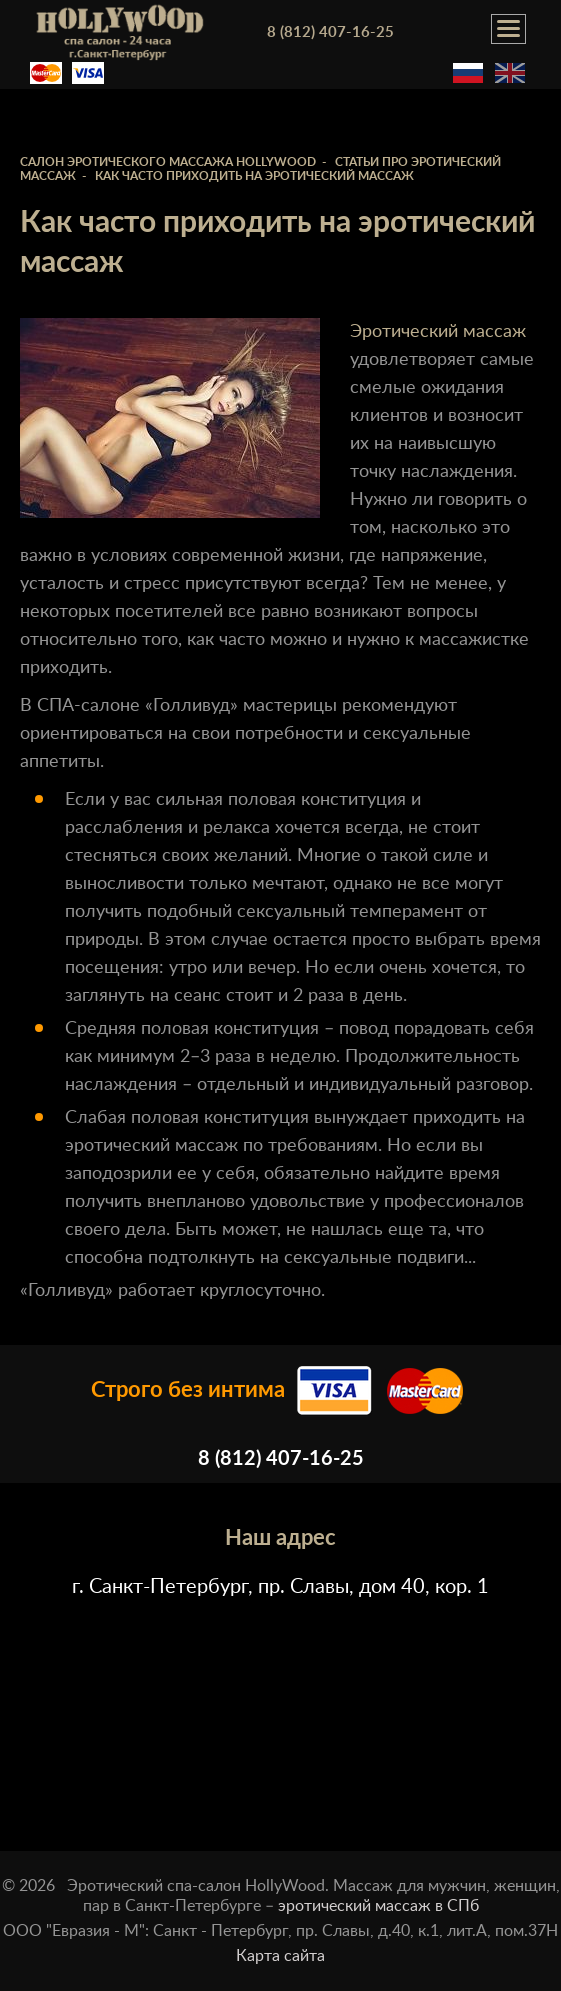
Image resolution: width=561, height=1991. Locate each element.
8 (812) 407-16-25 (330, 32)
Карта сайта (280, 1956)
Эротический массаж (438, 332)
